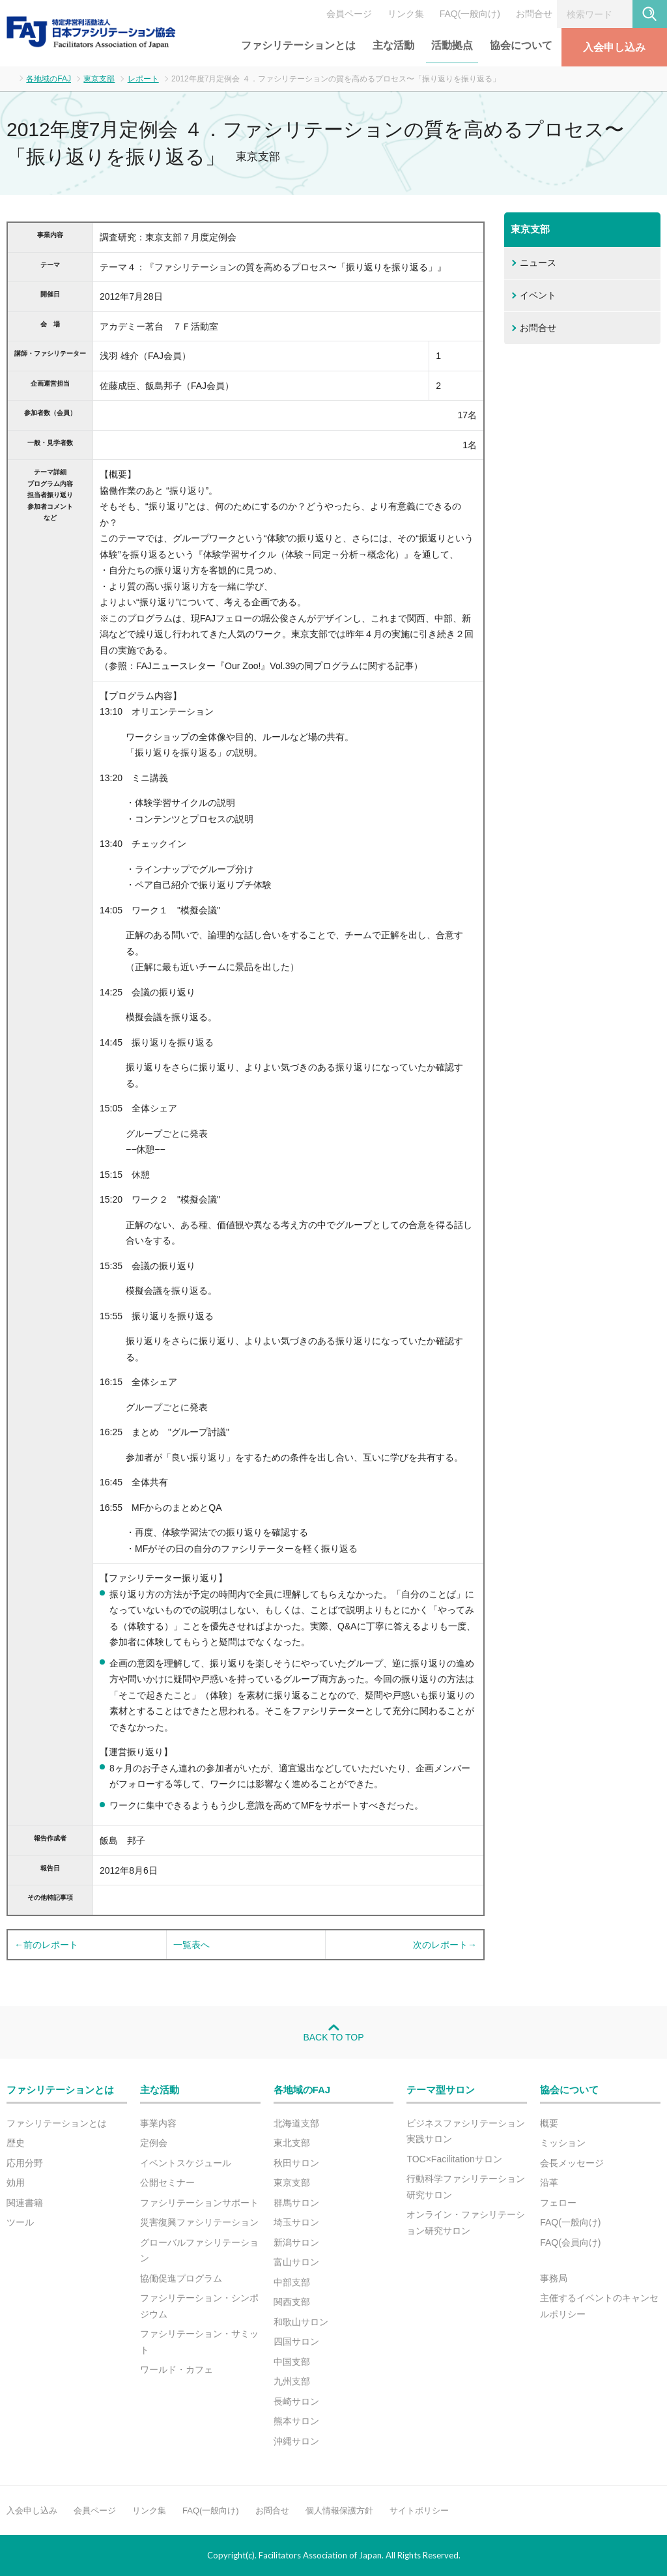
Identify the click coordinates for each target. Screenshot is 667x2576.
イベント (538, 295)
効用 (16, 2182)
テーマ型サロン (440, 2089)
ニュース (538, 262)
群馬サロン (296, 2202)
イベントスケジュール (185, 2163)
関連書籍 (25, 2202)
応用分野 (25, 2163)
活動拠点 (452, 45)
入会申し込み (614, 47)
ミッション (563, 2143)
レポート (143, 78)
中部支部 (292, 2282)
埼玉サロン (296, 2222)
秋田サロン (296, 2163)
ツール (20, 2222)
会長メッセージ (572, 2163)
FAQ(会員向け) (570, 2242)
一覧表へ (191, 1944)
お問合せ (534, 13)
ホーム (10, 77)
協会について (521, 45)
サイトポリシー (419, 2510)
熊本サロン (296, 2421)
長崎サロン (296, 2401)
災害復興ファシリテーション (199, 2222)
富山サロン (296, 2262)
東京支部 (99, 78)
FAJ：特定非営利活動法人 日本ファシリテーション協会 (91, 32)
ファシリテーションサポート (199, 2202)
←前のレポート (46, 1944)
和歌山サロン (301, 2322)
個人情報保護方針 (339, 2510)
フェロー (558, 2202)
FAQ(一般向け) (470, 13)
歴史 (16, 2143)
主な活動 (393, 45)
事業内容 (158, 2123)
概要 (549, 2123)
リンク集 (406, 13)
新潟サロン (296, 2242)
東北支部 (292, 2143)
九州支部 (292, 2381)
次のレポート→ (445, 1944)
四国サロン (296, 2341)
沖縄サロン (296, 2441)
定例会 (153, 2143)
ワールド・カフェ (176, 2369)
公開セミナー (167, 2182)
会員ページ (349, 13)
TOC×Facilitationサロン (454, 2159)
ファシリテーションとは (298, 45)
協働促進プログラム (181, 2278)
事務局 (553, 2278)
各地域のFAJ (48, 78)
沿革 (549, 2182)
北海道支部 (296, 2123)
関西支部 (292, 2302)
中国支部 (292, 2361)
